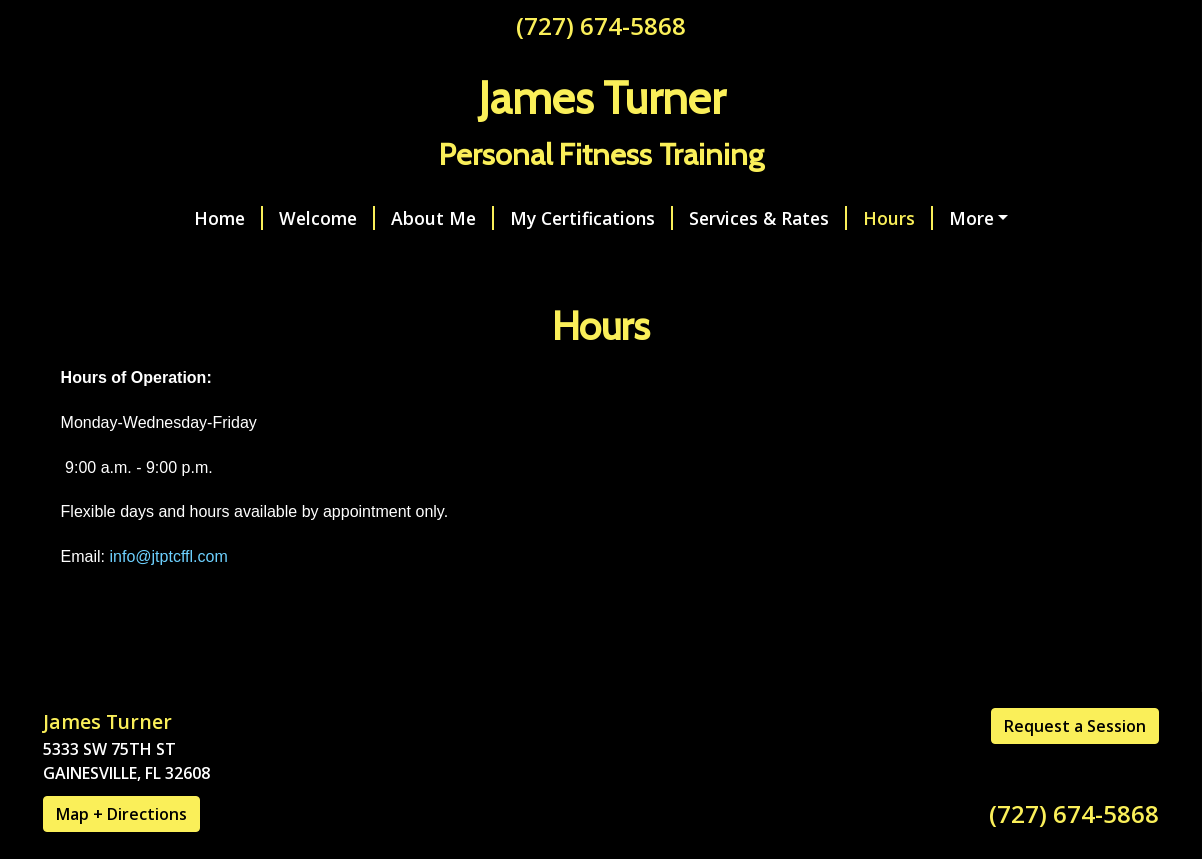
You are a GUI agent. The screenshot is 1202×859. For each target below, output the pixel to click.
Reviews (226, 260)
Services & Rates (633, 218)
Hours (763, 218)
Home (93, 218)
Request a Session (1075, 768)
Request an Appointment (929, 218)
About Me (307, 218)
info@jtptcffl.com (169, 599)
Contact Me (117, 260)
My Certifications (456, 218)
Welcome (192, 218)
